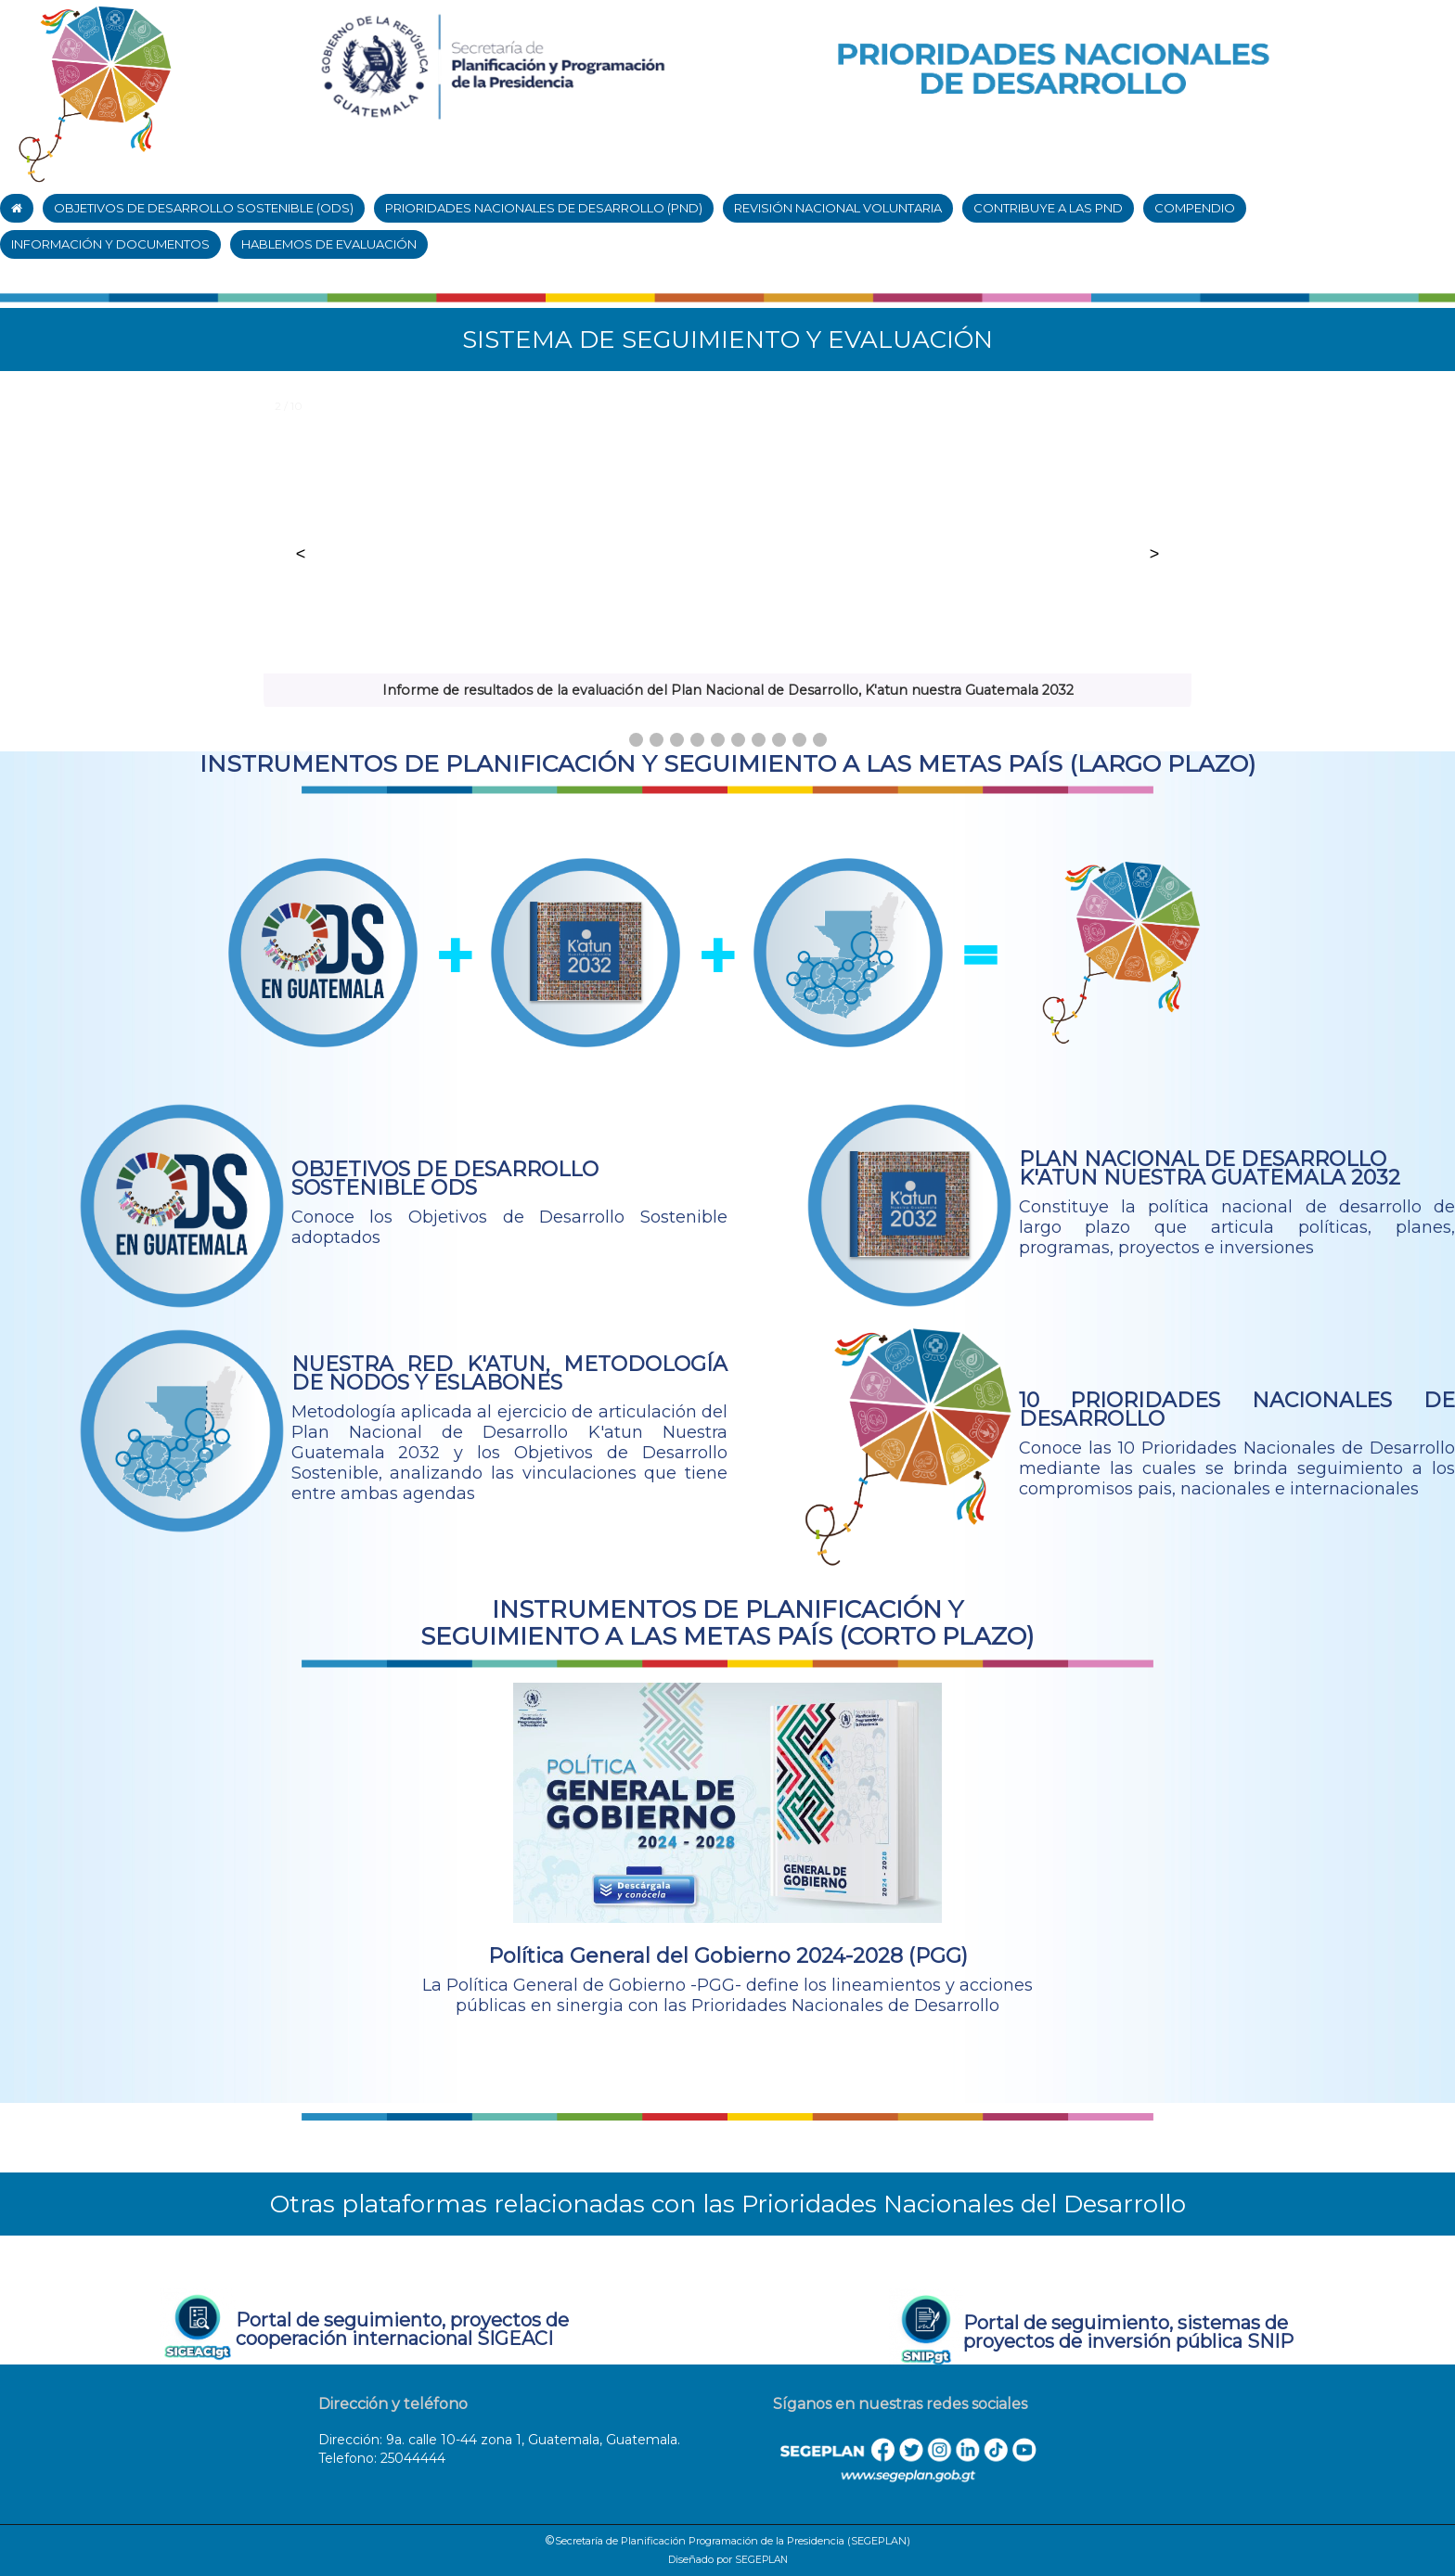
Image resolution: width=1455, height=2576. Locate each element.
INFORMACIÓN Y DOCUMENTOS (110, 244)
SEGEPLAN (761, 2560)
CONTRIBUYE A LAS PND (1048, 207)
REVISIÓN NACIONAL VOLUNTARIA (838, 207)
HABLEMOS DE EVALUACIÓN (329, 244)
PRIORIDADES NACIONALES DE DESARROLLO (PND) (543, 207)
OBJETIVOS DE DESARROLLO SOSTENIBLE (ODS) (204, 207)
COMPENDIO (1194, 207)
